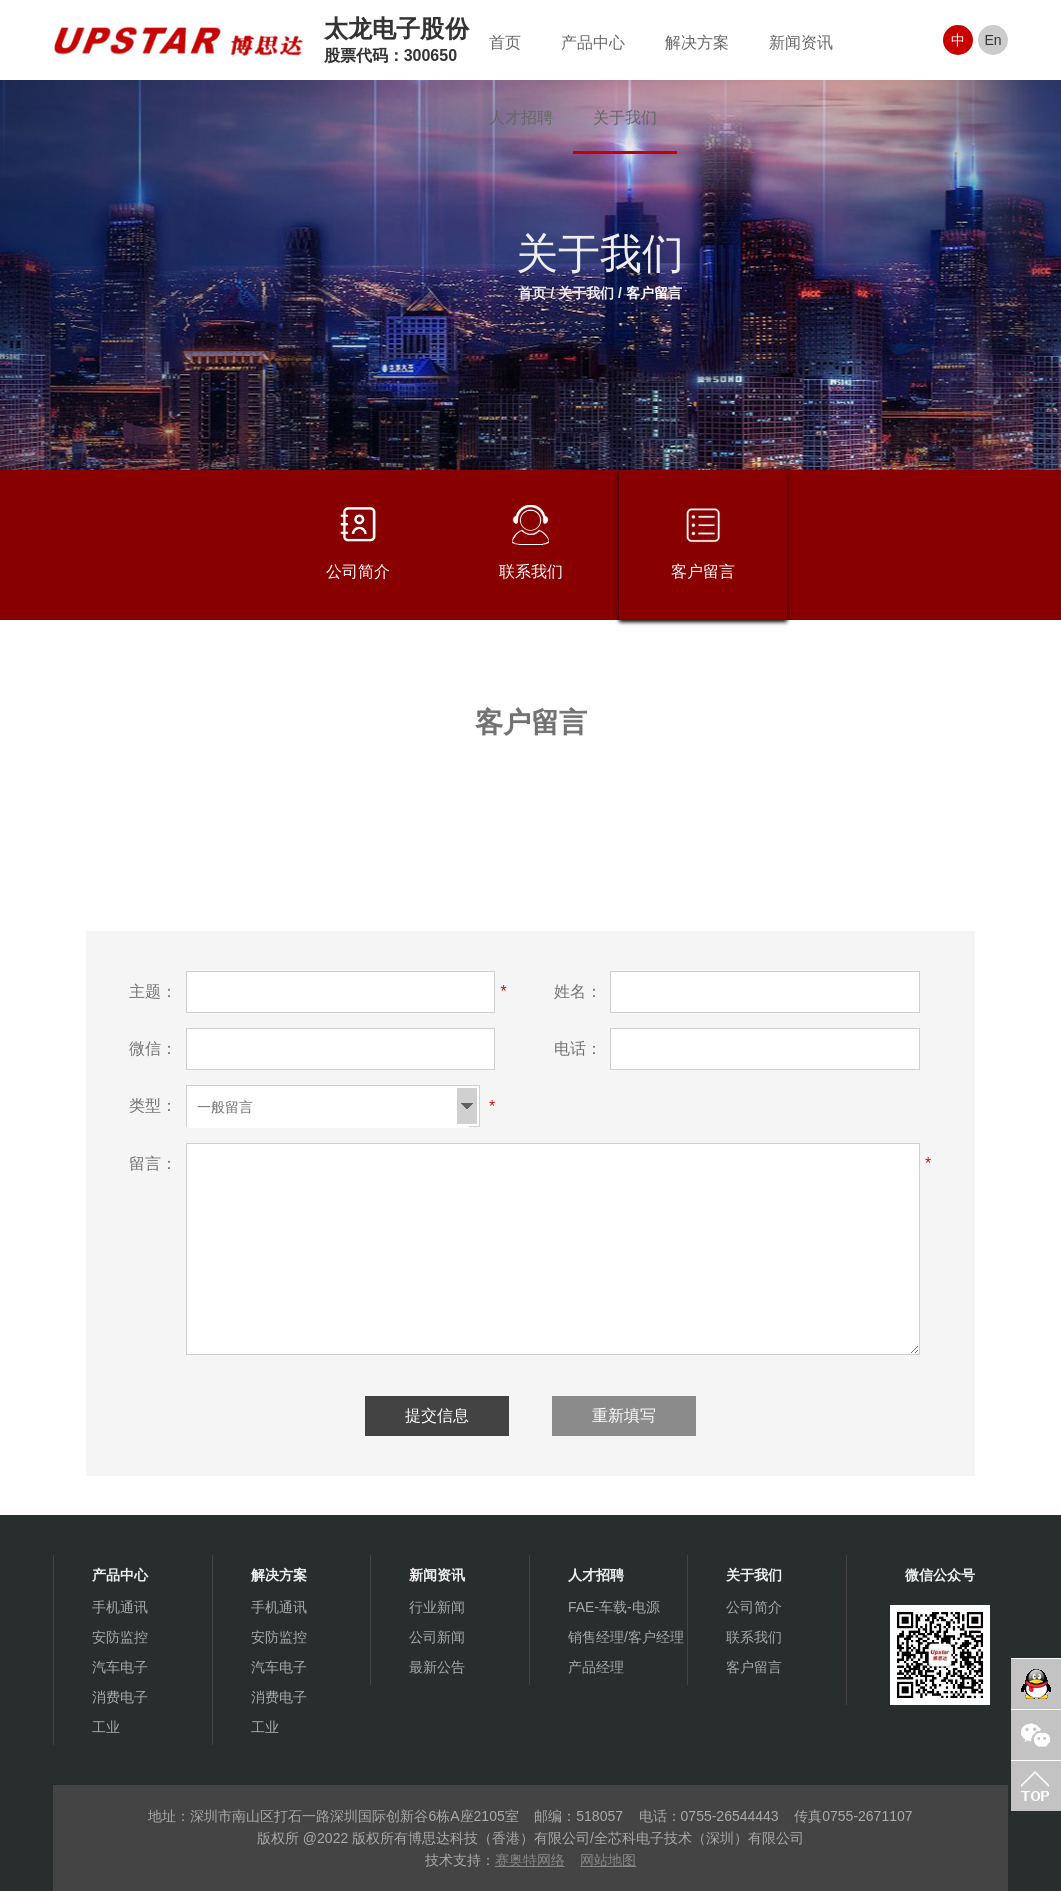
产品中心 (593, 42)
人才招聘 (521, 117)
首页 (505, 42)
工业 (106, 1727)
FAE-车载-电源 (614, 1607)
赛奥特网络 (530, 1860)
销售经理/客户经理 (626, 1637)
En (992, 40)
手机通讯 (120, 1607)
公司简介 (358, 542)
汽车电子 (120, 1667)
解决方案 (697, 42)
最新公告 (437, 1667)
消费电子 (120, 1697)
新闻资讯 (801, 42)
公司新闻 (437, 1637)
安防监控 (120, 1637)
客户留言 (654, 293)
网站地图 (608, 1860)
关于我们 (625, 117)
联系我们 (531, 542)
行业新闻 (437, 1607)
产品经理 (596, 1667)
